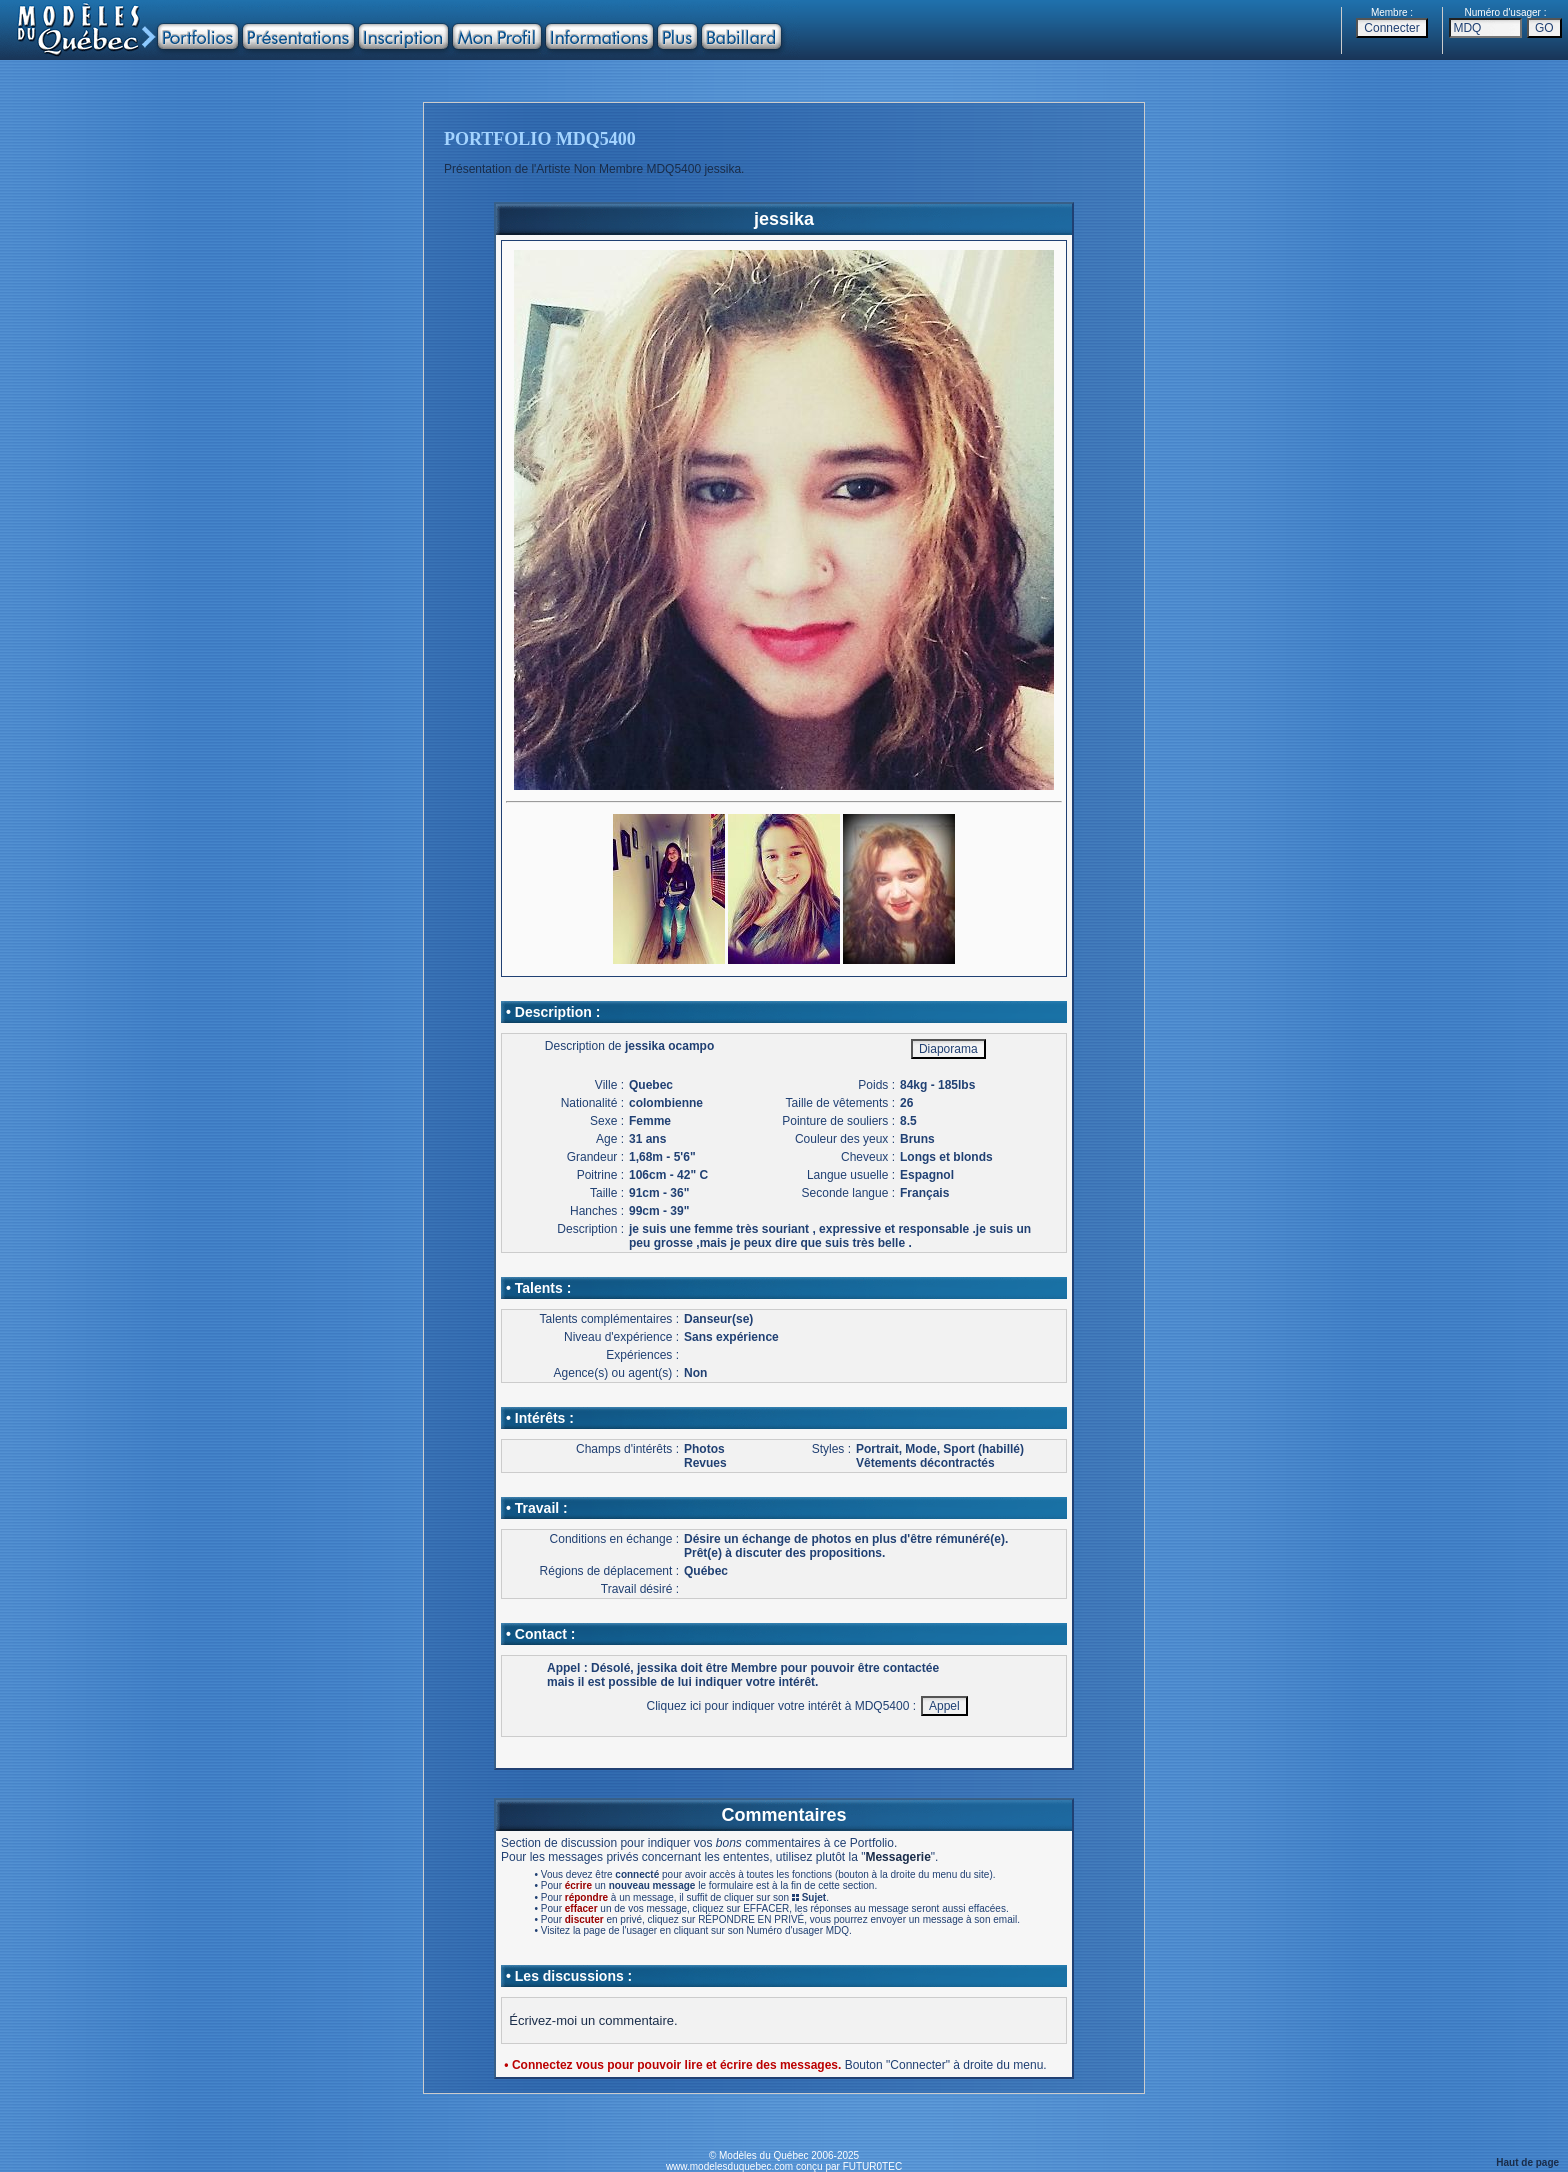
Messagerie (897, 1857)
